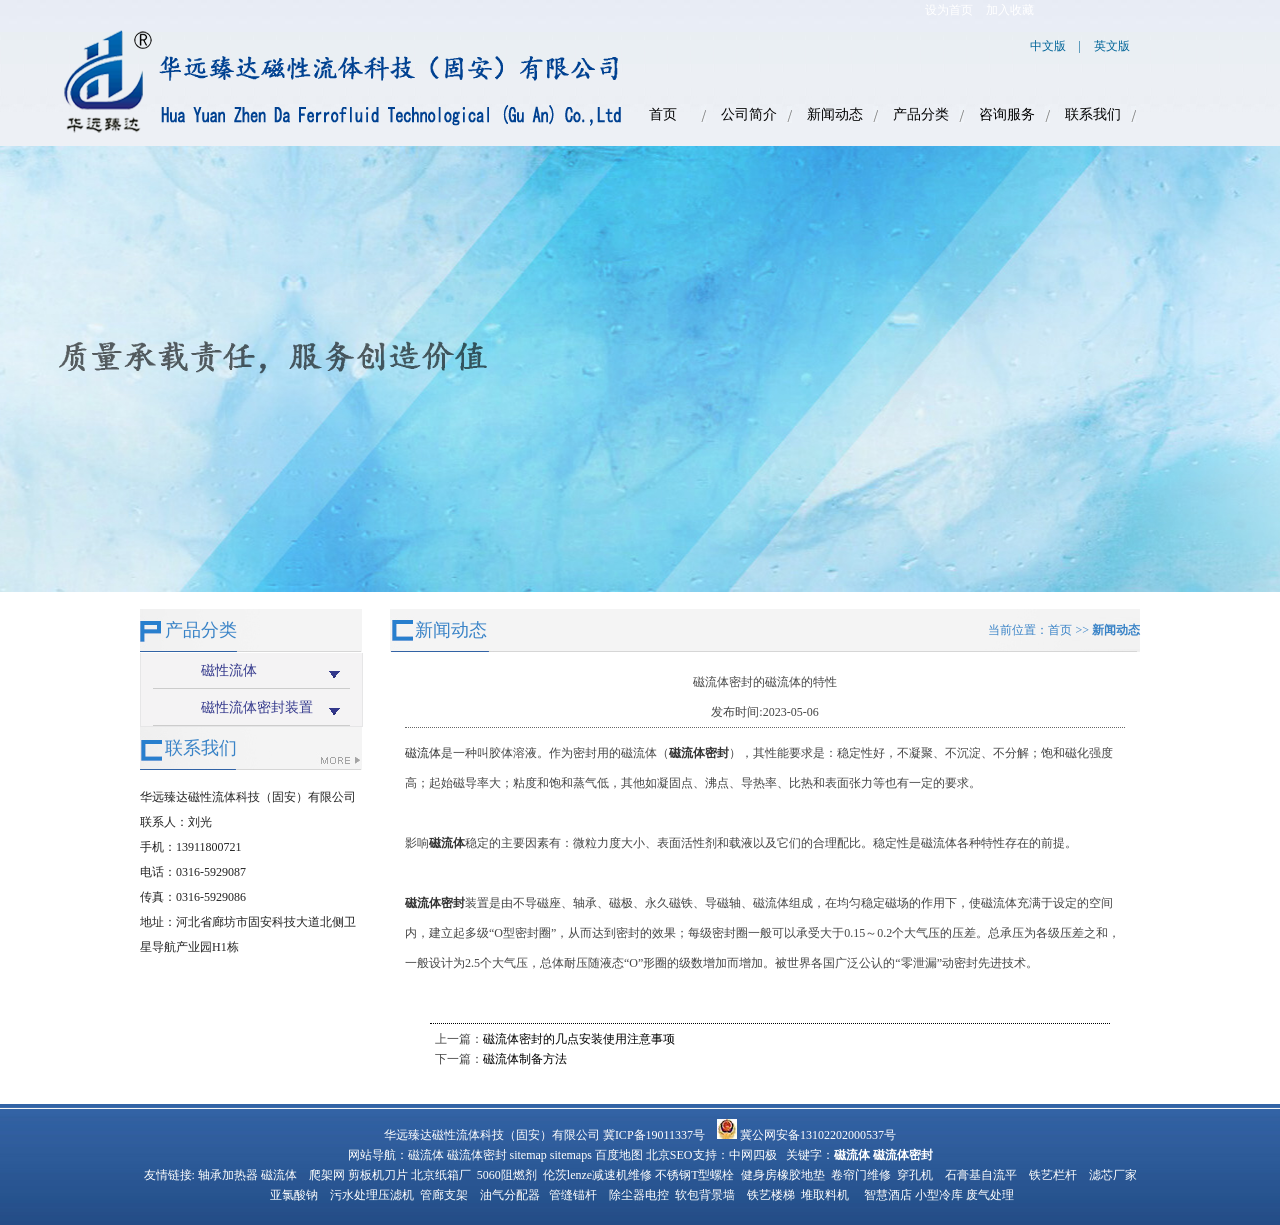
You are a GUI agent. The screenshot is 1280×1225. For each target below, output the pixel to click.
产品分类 (921, 114)
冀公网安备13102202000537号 (806, 1135)
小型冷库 (939, 1195)
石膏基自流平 (981, 1175)
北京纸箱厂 (441, 1175)
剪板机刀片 (378, 1175)
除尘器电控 (639, 1195)
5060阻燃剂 (507, 1175)
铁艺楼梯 (771, 1195)
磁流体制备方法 (525, 1059)
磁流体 (423, 753)
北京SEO (669, 1155)
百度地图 (619, 1155)
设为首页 (949, 10)
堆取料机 (825, 1195)
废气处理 (990, 1195)
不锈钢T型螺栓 (694, 1175)
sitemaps (571, 1155)
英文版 (1112, 46)
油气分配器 (510, 1195)
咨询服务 (1007, 114)
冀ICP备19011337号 (654, 1135)
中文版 (1048, 46)
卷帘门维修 (861, 1175)
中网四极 (753, 1155)
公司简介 (749, 114)
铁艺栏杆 (1053, 1175)
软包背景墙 (705, 1195)
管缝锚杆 (573, 1195)
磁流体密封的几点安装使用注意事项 (579, 1039)
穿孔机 (915, 1175)
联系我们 (1093, 114)
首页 (663, 114)
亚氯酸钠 (294, 1195)
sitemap (528, 1155)
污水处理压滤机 (372, 1195)
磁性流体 (229, 670)
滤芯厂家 (1113, 1175)
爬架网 (327, 1175)
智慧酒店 (888, 1195)
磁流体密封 (477, 1155)
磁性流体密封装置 (257, 707)
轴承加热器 (228, 1175)
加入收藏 (1010, 10)
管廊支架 (444, 1195)
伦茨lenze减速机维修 (597, 1175)
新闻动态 (835, 114)
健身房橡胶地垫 (783, 1175)
